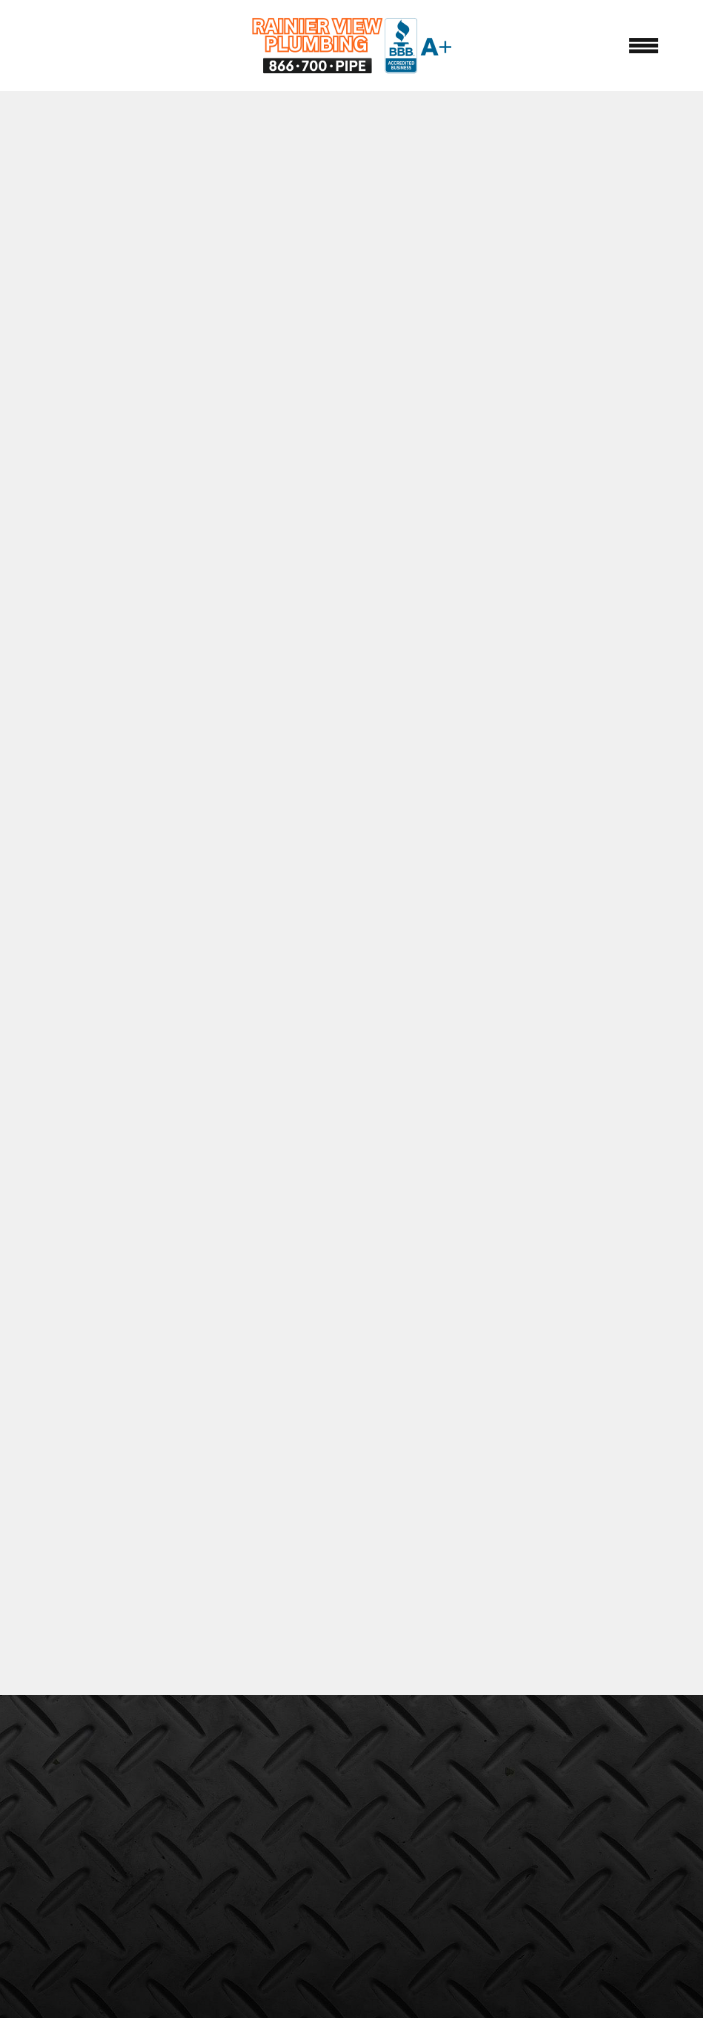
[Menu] (644, 45)
